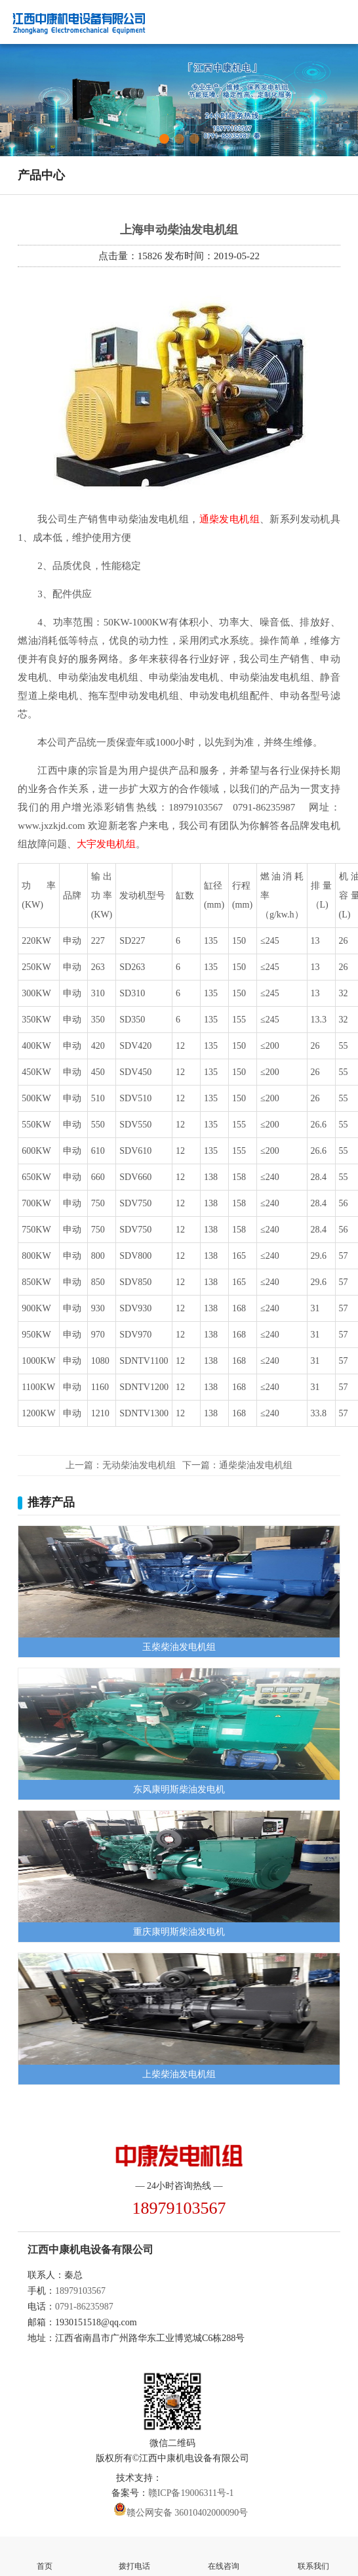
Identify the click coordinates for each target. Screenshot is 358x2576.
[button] (164, 139)
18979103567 (80, 2291)
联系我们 (314, 2555)
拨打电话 (135, 2555)
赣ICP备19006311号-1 (191, 2493)
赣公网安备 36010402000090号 (188, 2513)
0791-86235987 (84, 2307)
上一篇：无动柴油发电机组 (121, 1465)
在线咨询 (224, 2555)
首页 (45, 2555)
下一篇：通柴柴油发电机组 (237, 1465)
